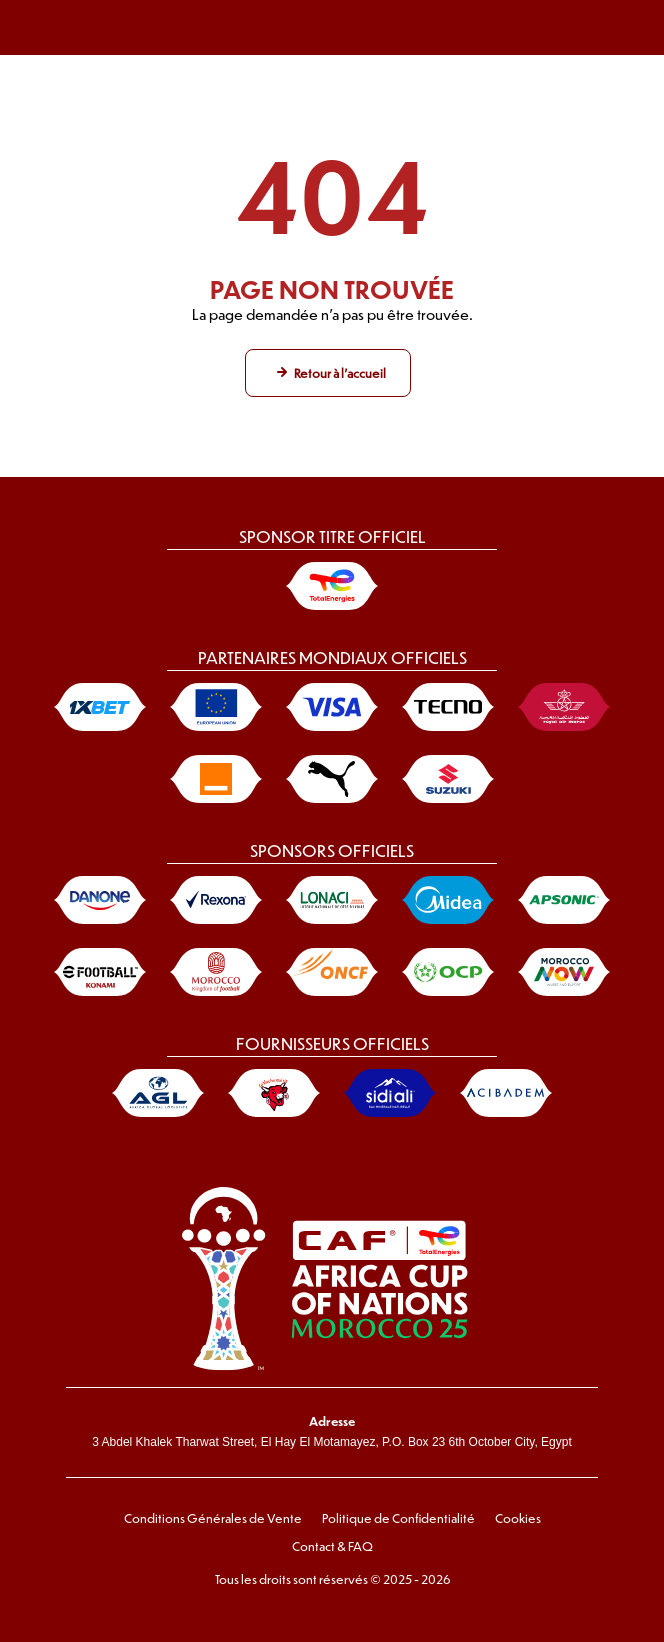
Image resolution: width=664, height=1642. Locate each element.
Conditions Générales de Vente (213, 1518)
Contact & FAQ (332, 1546)
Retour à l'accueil (340, 373)
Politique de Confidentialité (398, 1518)
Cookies (518, 1518)
